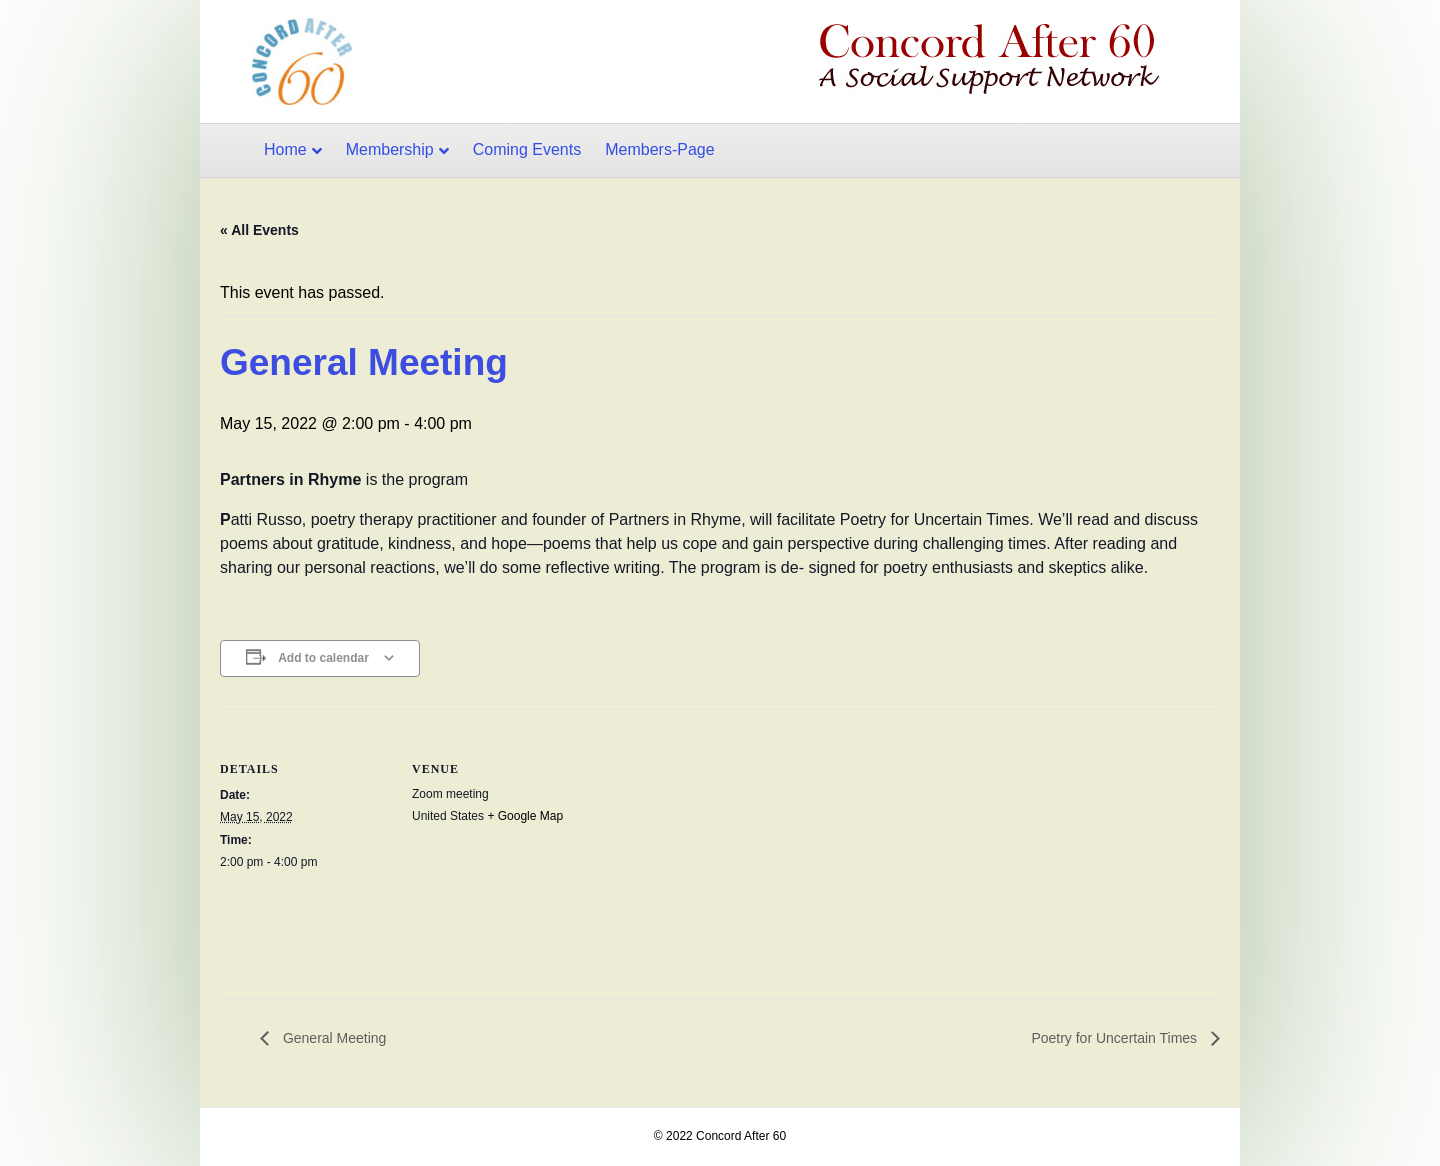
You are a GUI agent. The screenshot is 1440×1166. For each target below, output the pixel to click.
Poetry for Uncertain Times (1116, 1038)
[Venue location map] (709, 847)
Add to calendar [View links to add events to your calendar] (323, 658)
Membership (390, 149)
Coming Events (527, 149)
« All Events (259, 230)
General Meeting (332, 1038)
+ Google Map (525, 816)
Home (285, 149)
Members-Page (659, 149)
